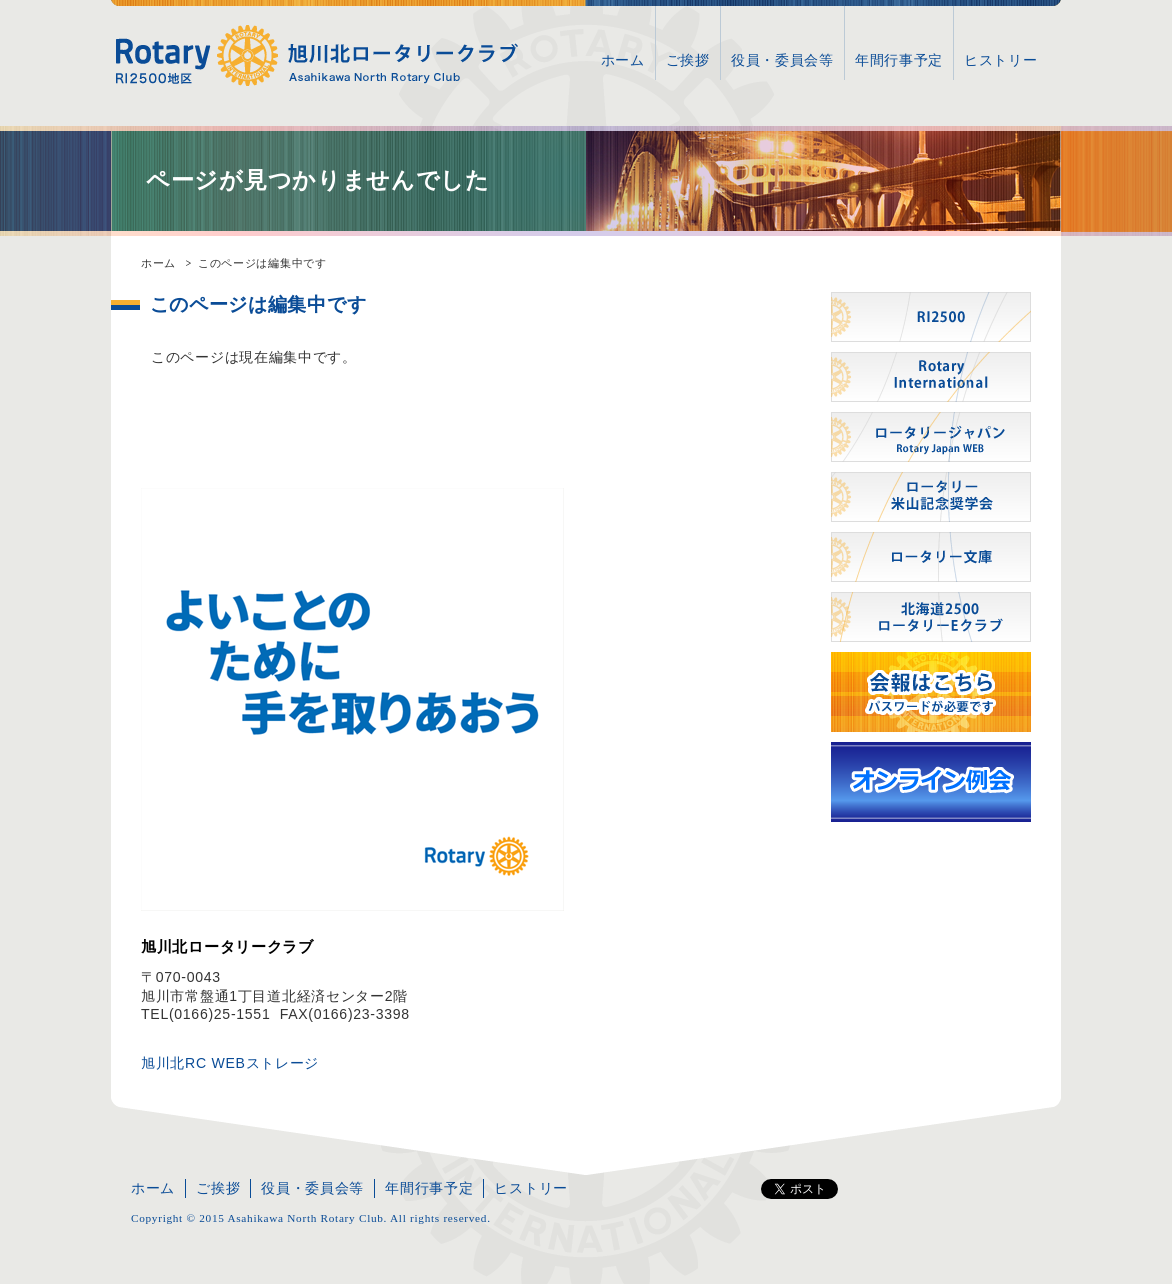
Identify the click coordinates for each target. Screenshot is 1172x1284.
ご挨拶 (688, 60)
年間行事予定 (899, 60)
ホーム (623, 60)
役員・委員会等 (782, 60)
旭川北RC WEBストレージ (230, 1063)
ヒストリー (1001, 60)
